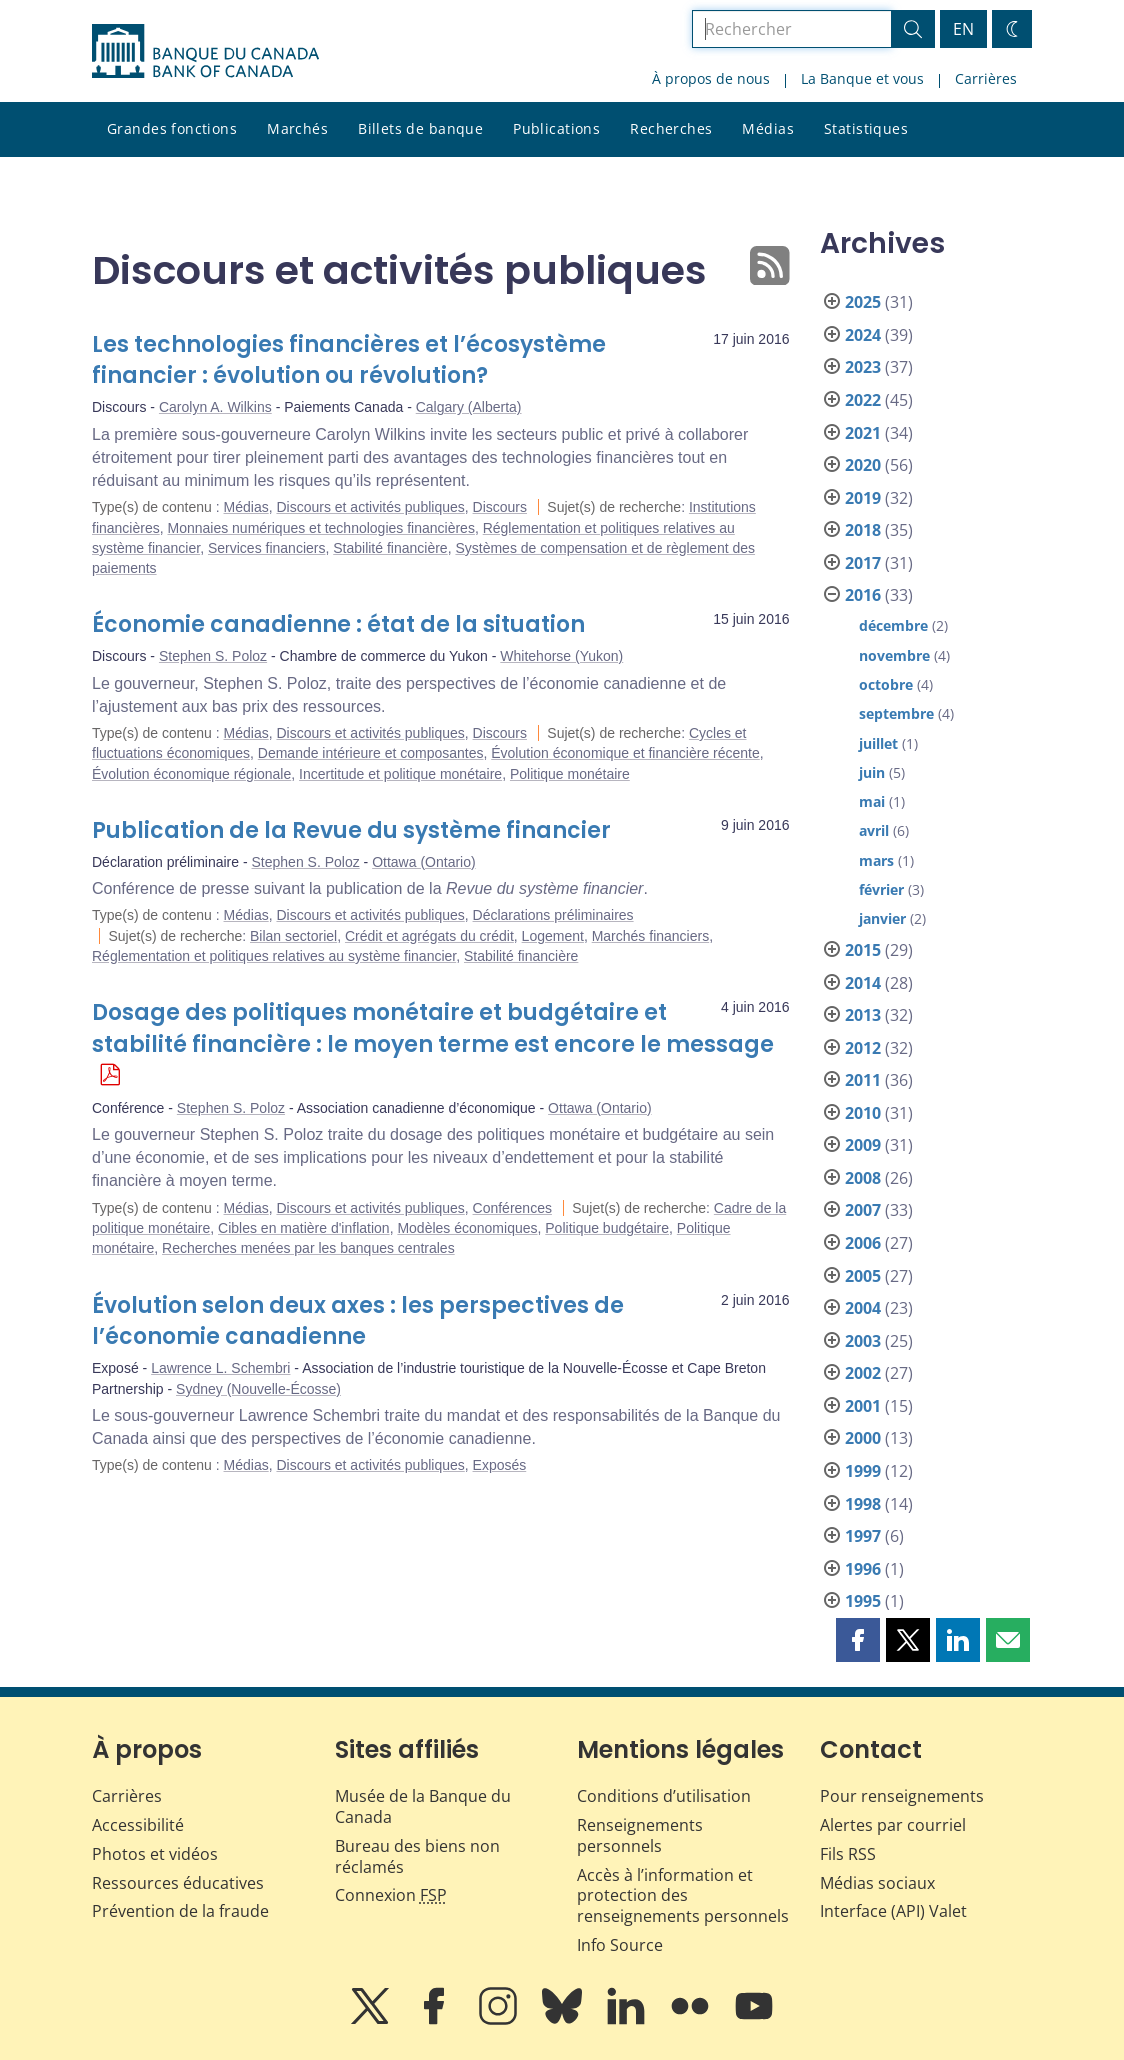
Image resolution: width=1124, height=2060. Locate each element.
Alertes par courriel (893, 1825)
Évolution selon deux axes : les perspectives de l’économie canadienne (358, 1321)
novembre (894, 655)
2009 (863, 1145)
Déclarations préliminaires (553, 915)
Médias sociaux (877, 1883)
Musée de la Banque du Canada (423, 1806)
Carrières (986, 78)
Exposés (500, 1465)
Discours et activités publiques (370, 507)
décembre (893, 625)
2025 (863, 302)
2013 (863, 1015)
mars (876, 860)
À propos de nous (711, 78)
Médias (768, 128)
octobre (886, 684)
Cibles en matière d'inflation (304, 1228)
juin (872, 772)
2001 (863, 1406)
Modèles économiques (467, 1228)
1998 (863, 1504)
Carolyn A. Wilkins (215, 407)
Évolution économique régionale (191, 774)
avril (874, 830)
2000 (863, 1438)
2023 (863, 367)
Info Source (620, 1945)
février (881, 889)
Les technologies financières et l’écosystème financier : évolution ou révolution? (349, 360)
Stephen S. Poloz (213, 656)
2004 (863, 1308)
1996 (863, 1569)
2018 (863, 530)
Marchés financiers (651, 936)
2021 (863, 433)
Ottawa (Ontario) (423, 862)
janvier (882, 918)
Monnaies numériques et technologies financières (320, 528)
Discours (500, 507)
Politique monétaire (570, 774)
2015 (863, 950)
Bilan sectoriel (293, 936)
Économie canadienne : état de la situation (338, 624)
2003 (863, 1341)
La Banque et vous (862, 78)
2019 (863, 498)
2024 (863, 335)
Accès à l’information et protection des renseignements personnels (683, 1896)
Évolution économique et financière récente (625, 753)
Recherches (671, 128)
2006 (863, 1243)
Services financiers (267, 548)
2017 (863, 563)
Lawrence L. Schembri (220, 1368)
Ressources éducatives (178, 1883)
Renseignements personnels (640, 1835)
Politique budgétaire (607, 1228)
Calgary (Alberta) (469, 407)
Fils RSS (848, 1854)
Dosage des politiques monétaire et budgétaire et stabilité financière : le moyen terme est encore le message (433, 1028)
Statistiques (866, 128)
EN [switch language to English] (963, 29)
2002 (863, 1373)
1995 (863, 1601)
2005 (863, 1276)
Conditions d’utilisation (664, 1796)
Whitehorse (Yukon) (561, 656)
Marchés (297, 128)
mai (872, 801)
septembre (896, 713)
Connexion (391, 1895)
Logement (553, 936)
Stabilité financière (390, 548)
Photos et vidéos (155, 1854)
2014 (863, 983)
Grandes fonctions (172, 128)
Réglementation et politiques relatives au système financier (274, 956)
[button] (858, 1640)
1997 (863, 1536)
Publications (556, 128)
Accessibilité (138, 1825)
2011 (863, 1080)
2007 (863, 1210)
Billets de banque (420, 128)
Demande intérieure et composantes (371, 753)
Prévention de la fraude (180, 1911)
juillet (878, 743)
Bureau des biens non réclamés (417, 1856)
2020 (863, 465)
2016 (863, 595)
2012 (863, 1048)
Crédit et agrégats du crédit (429, 936)
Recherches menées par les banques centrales (308, 1248)
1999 (863, 1471)
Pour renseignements (902, 1796)
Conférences (512, 1208)
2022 (863, 400)
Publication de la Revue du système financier (351, 830)
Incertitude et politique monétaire (400, 774)
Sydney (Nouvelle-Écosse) (258, 1389)
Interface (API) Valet (893, 1911)
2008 (863, 1178)
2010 (863, 1113)
